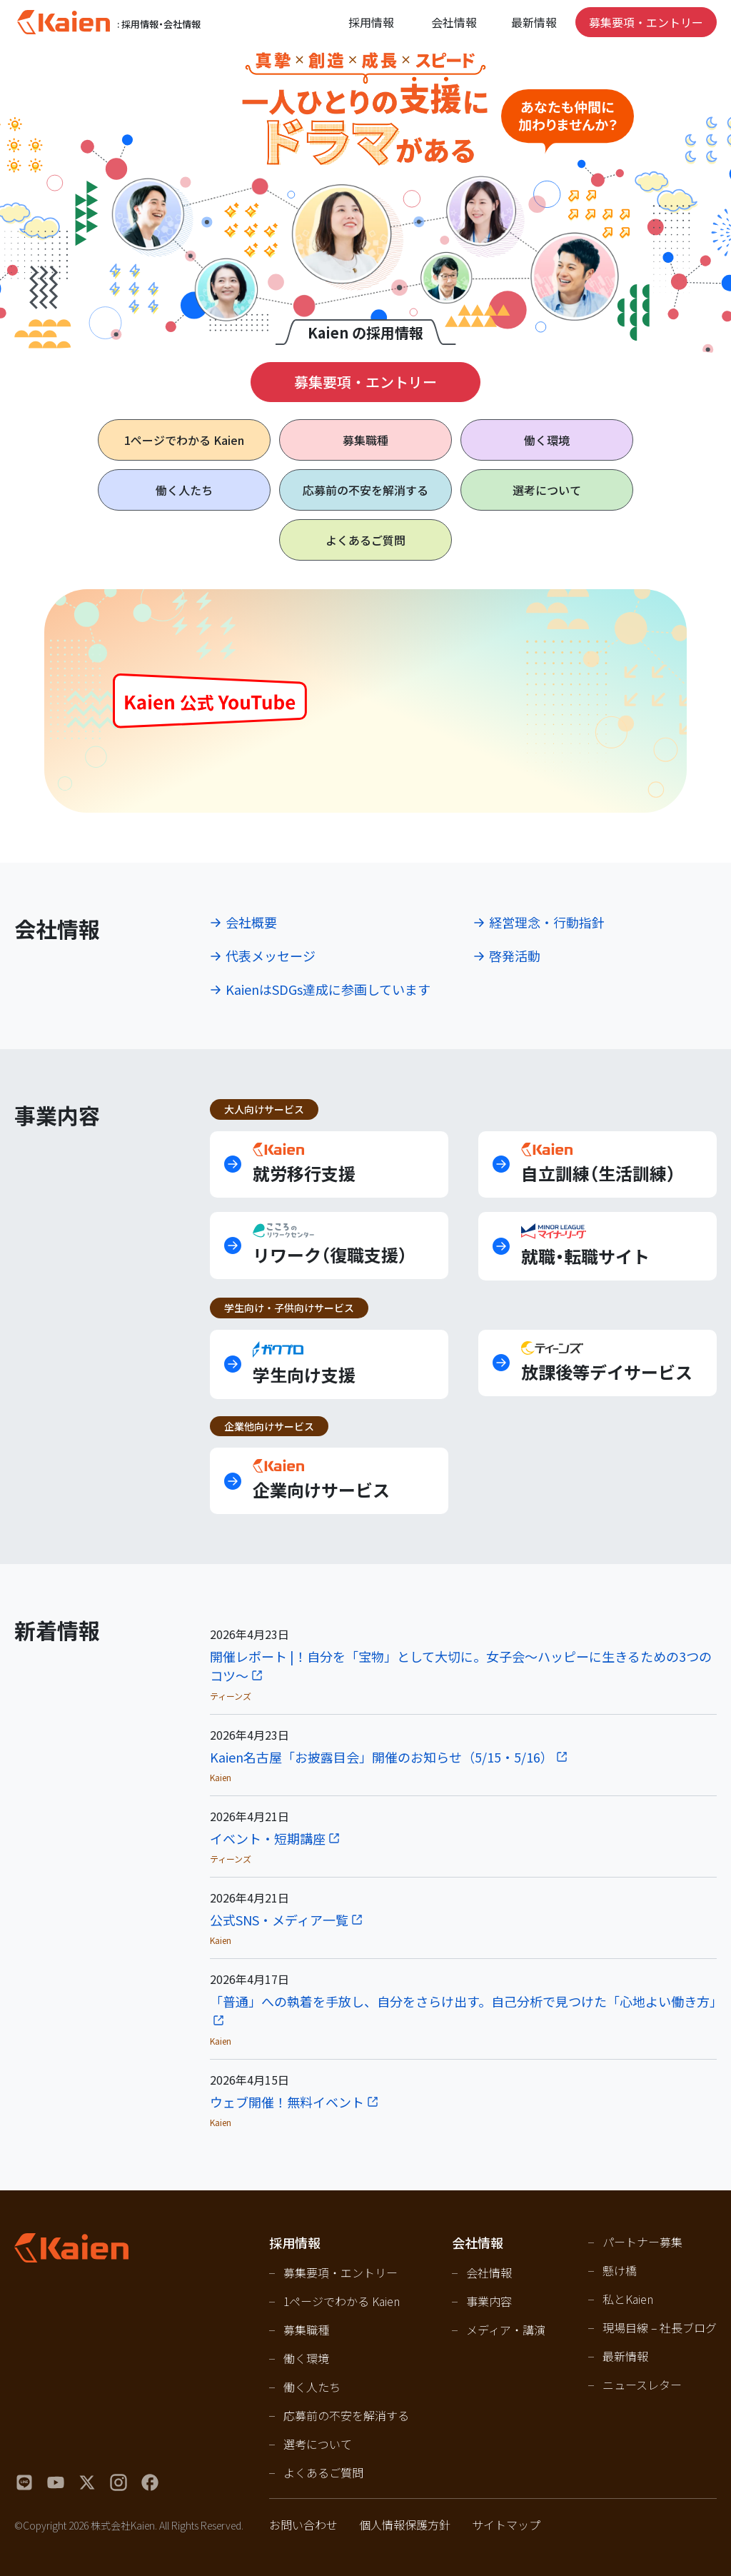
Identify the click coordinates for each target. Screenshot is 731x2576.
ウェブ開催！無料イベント (287, 2102)
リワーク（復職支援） (330, 1245)
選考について (547, 489)
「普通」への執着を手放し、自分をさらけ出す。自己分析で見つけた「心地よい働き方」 (463, 2001)
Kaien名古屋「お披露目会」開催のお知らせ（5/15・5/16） (381, 1757)
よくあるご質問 (365, 539)
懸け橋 (620, 2270)
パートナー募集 (642, 2241)
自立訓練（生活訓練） (598, 1164)
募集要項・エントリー (646, 22)
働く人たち (184, 489)
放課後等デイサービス (606, 1362)
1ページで (184, 439)
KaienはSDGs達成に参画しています (328, 989)
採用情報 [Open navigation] (371, 22)
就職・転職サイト (585, 1245)
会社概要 (251, 922)
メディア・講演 (505, 2329)
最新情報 (534, 22)
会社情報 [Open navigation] (454, 22)
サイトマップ (506, 2524)
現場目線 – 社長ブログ (660, 2327)
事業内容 (489, 2301)
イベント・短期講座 (268, 1838)
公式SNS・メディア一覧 (279, 1919)
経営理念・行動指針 (547, 922)
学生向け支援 (304, 1364)
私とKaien (628, 2298)
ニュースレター (642, 2384)
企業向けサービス (321, 1480)
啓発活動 (514, 955)
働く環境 (547, 439)
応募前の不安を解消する (365, 489)
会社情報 (489, 2272)
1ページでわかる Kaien (341, 2301)
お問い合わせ (303, 2524)
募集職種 (365, 439)
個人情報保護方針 (404, 2524)
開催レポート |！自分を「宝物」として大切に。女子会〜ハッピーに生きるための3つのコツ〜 (461, 1666)
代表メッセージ (271, 955)
